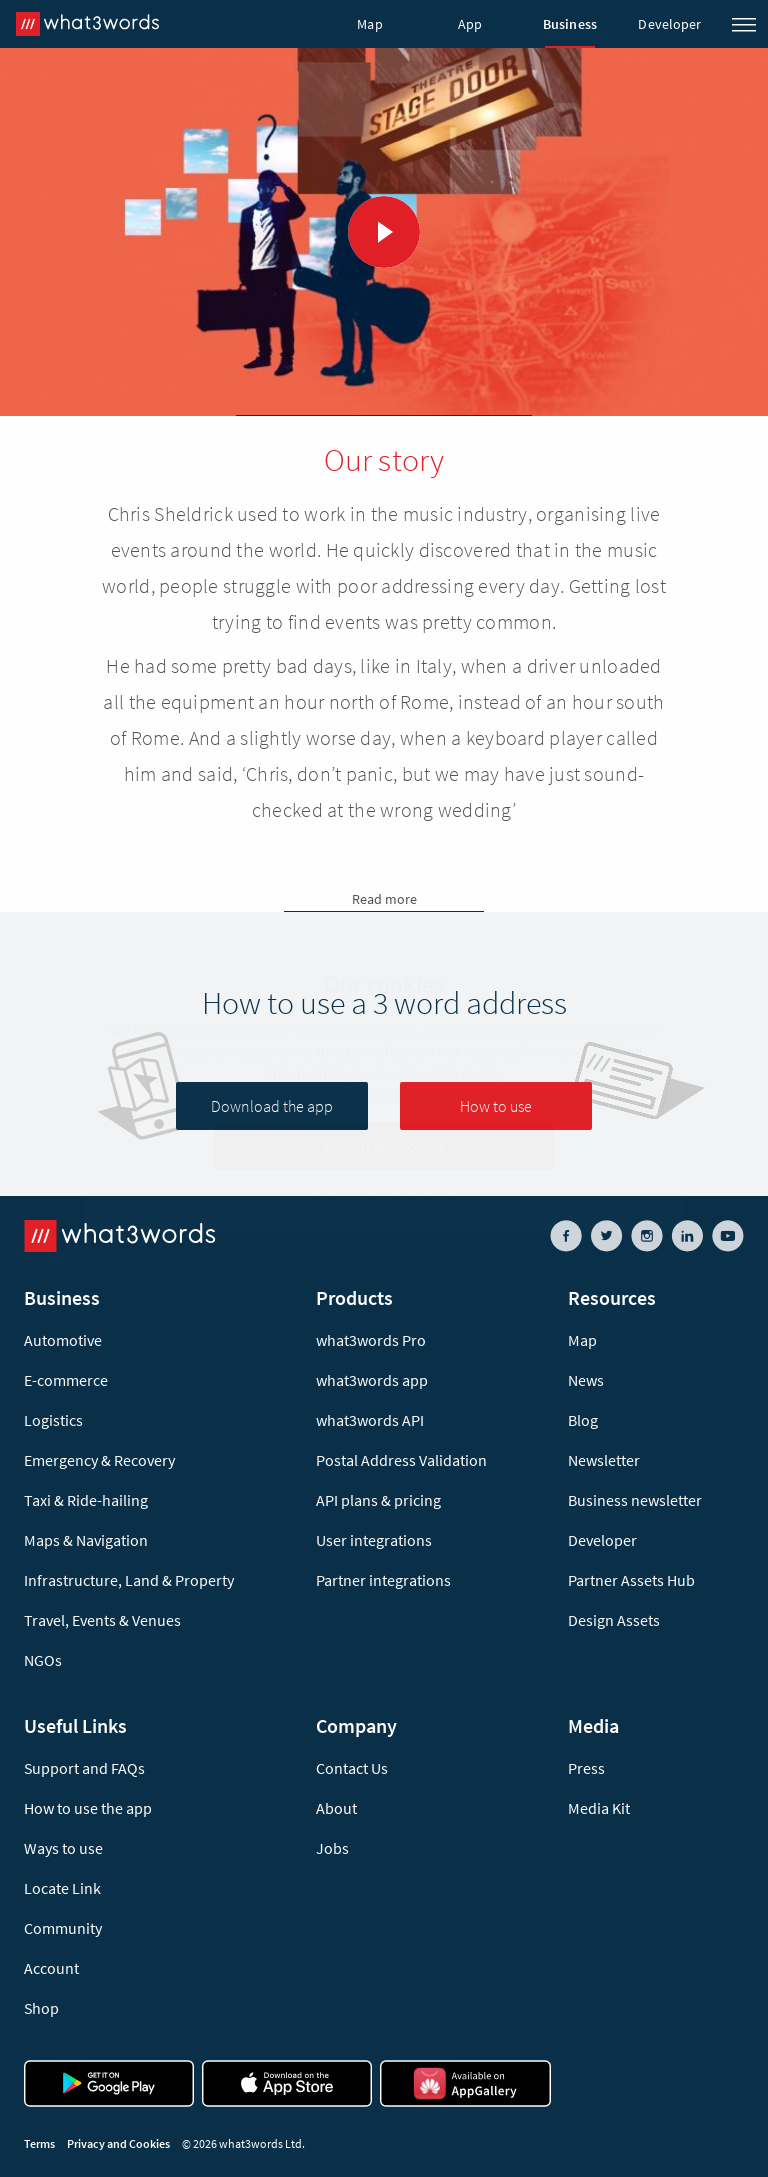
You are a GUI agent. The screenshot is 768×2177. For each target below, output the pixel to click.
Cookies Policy (453, 1073)
